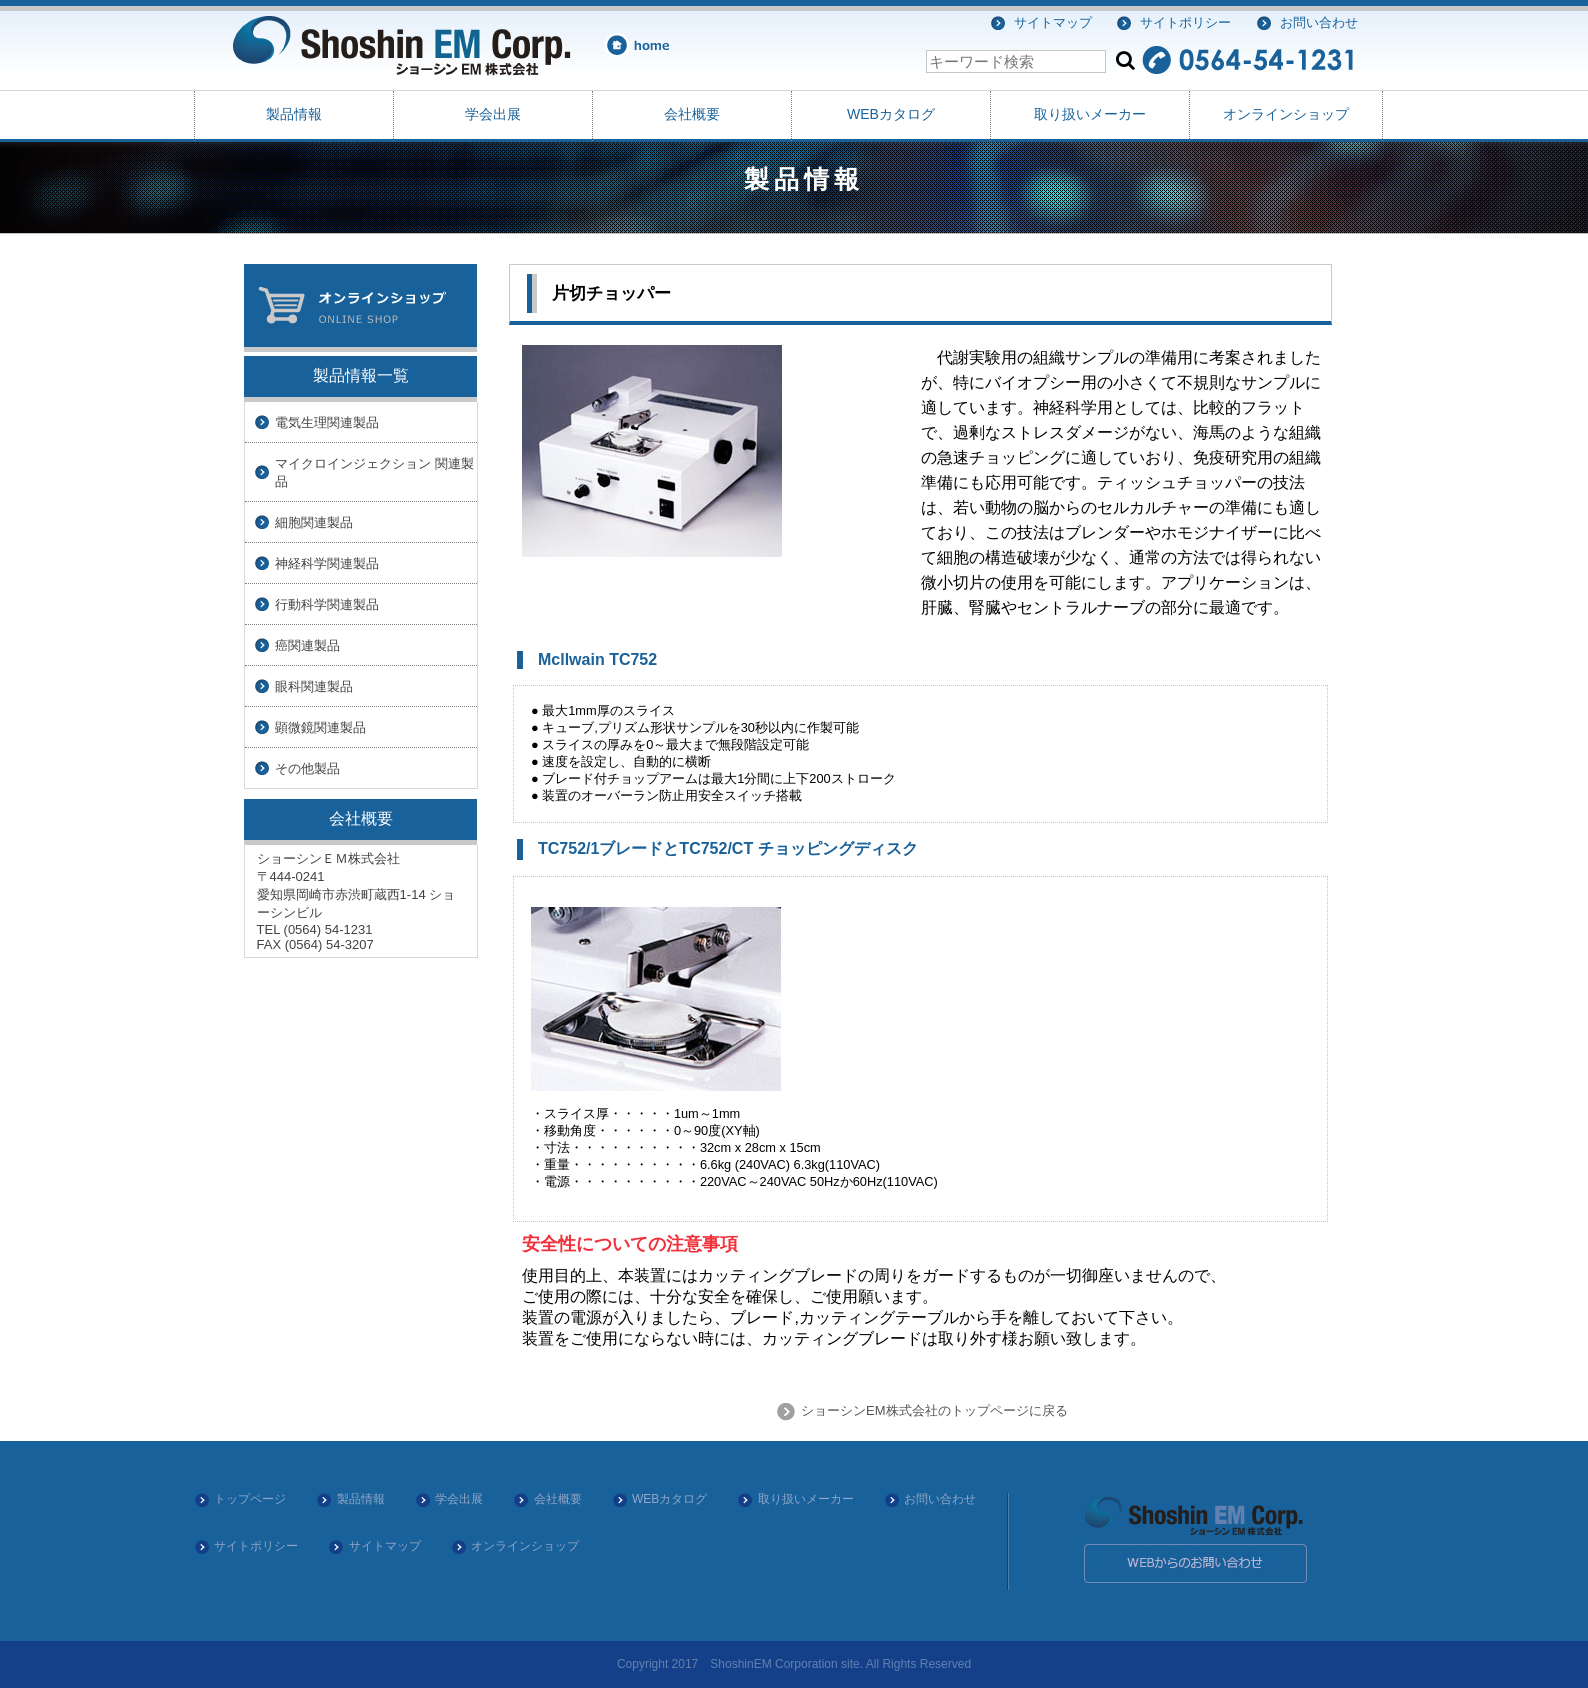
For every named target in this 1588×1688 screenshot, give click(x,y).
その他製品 (307, 768)
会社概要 (692, 114)
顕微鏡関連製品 (320, 727)
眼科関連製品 (314, 686)
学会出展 (493, 114)
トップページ (250, 1499)
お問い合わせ (1319, 22)
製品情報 (294, 114)
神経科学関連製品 (327, 563)
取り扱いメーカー (1090, 114)
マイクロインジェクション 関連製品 (374, 472)
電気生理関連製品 (327, 422)
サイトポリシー (1185, 22)
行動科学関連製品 (327, 604)
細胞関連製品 (314, 522)
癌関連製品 (307, 645)
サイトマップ (1053, 22)
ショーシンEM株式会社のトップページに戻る (932, 1410)
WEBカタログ (891, 114)
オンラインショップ (1286, 114)
